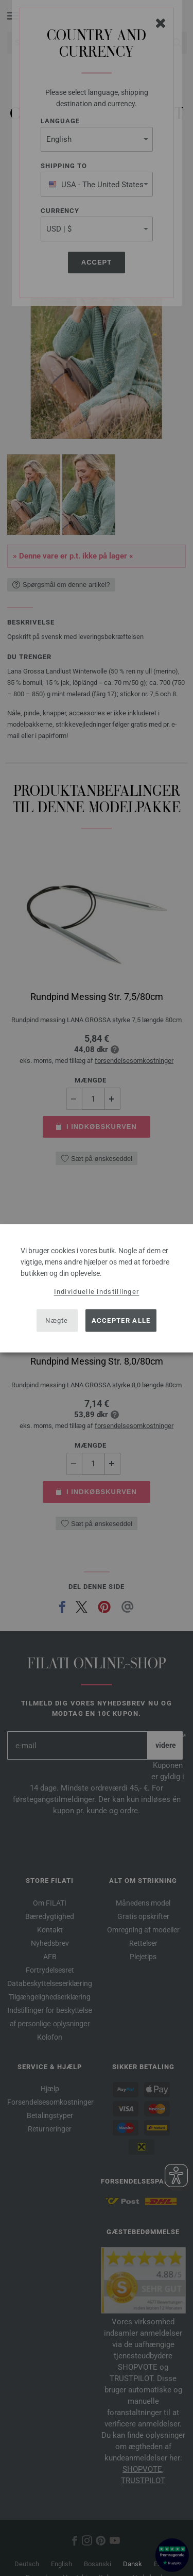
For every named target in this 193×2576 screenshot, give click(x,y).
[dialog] (96, 1288)
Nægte (56, 1320)
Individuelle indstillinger (96, 1291)
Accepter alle (121, 1320)
